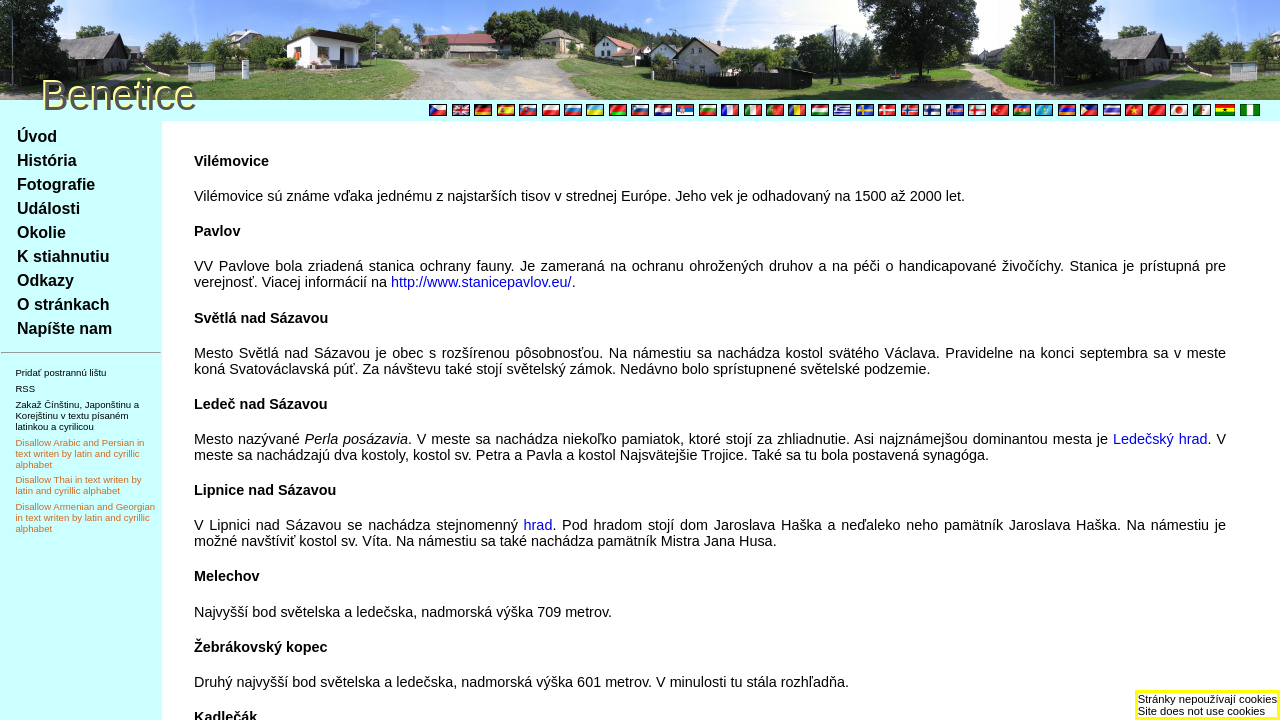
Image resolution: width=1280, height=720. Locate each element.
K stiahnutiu (63, 256)
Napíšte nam (64, 328)
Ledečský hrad (1160, 439)
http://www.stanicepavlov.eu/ (481, 282)
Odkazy (45, 280)
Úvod (37, 136)
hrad (538, 525)
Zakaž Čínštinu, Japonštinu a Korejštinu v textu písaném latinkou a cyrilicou (77, 415)
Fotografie (56, 184)
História (47, 160)
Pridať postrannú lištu (60, 372)
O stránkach (63, 304)
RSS (25, 388)
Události (48, 208)
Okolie (41, 232)
